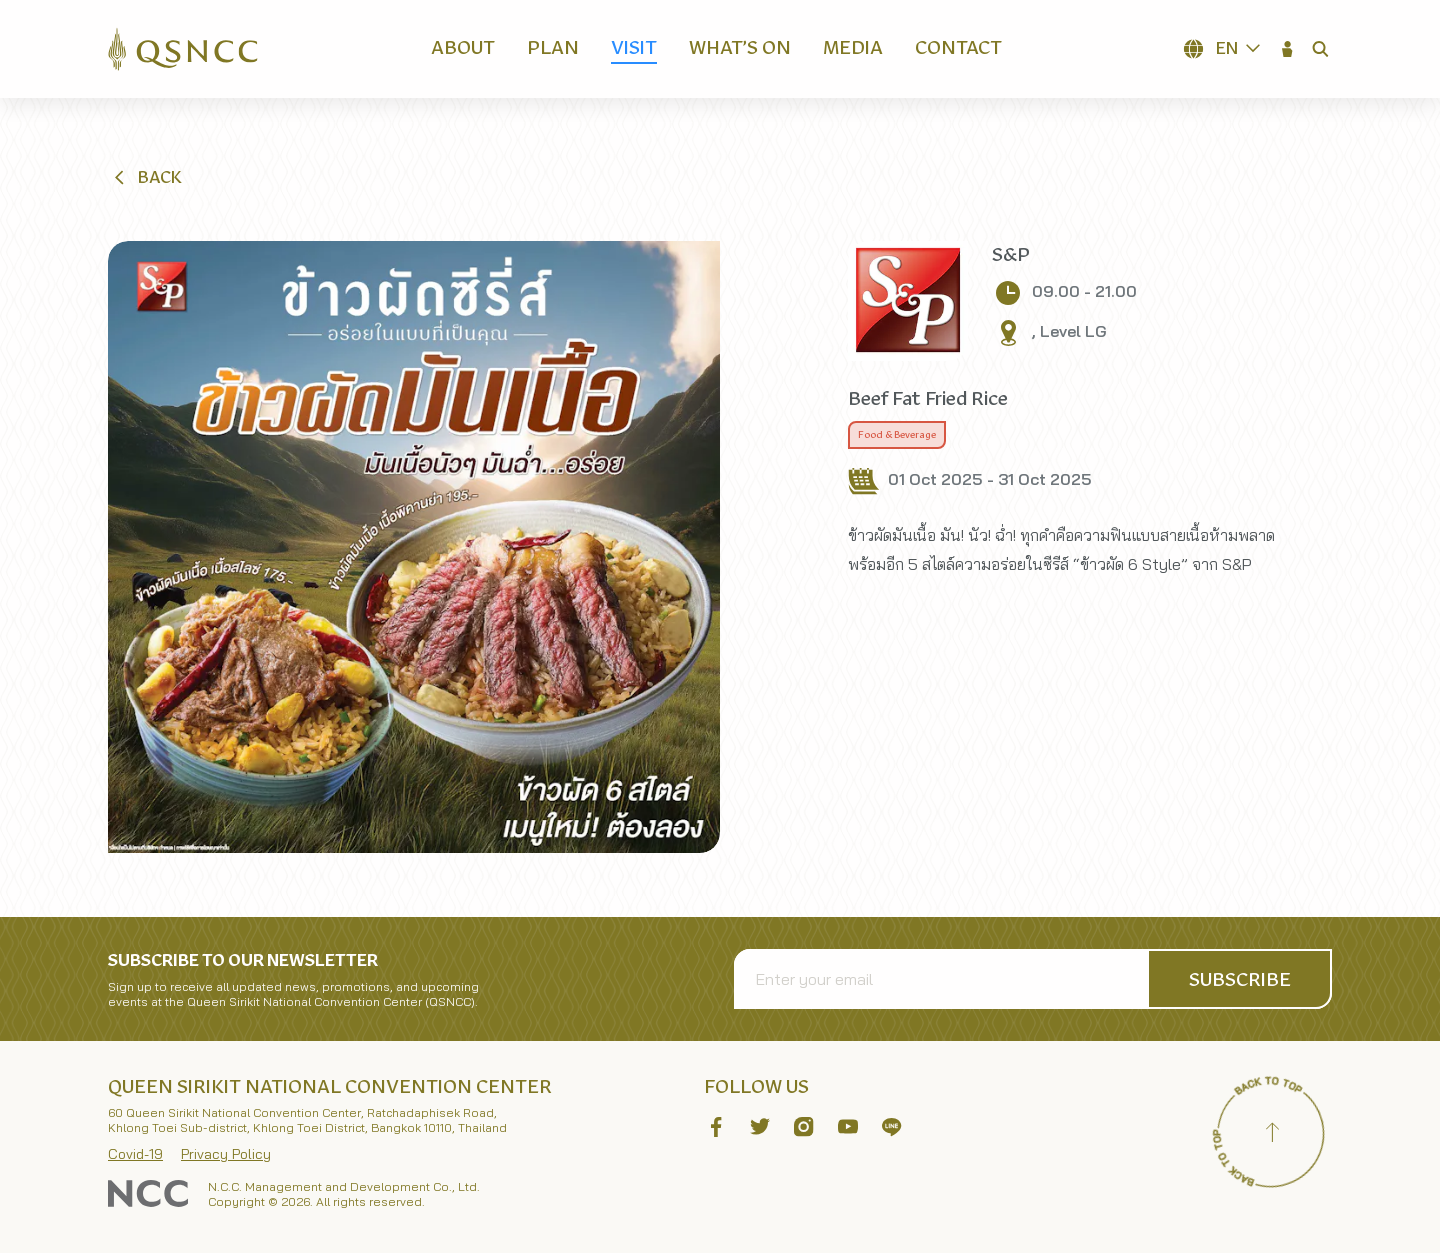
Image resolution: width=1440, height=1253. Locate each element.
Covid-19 (135, 1154)
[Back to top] (1272, 1135)
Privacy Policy (226, 1154)
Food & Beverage (897, 435)
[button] (1288, 49)
